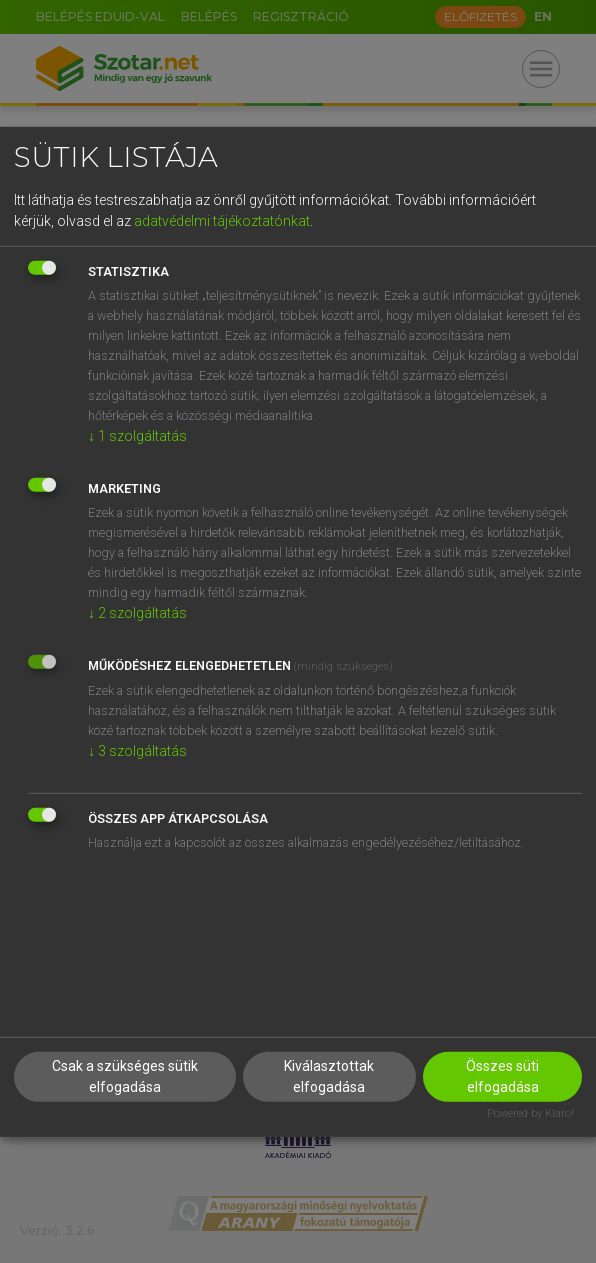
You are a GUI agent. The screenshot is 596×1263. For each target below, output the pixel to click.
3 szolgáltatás (137, 751)
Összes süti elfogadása (502, 1076)
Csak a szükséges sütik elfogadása (125, 1076)
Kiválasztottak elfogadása (329, 1076)
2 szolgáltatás (137, 613)
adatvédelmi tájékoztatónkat (222, 221)
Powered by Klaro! (530, 1113)
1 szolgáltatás (137, 436)
